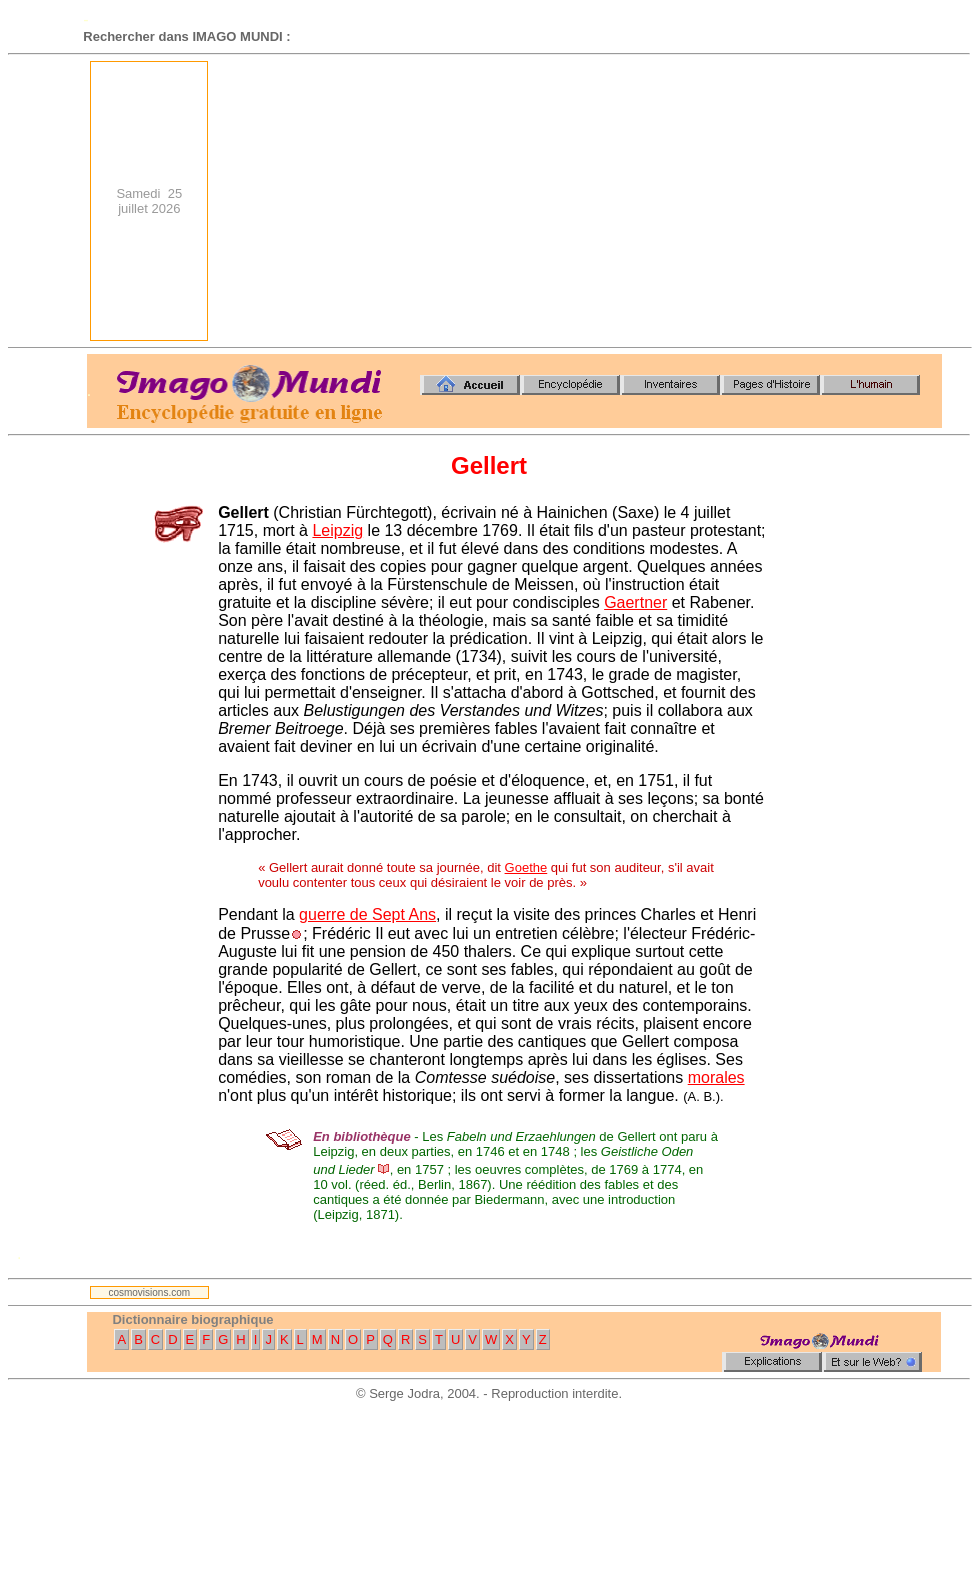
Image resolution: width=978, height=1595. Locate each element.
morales (716, 1077)
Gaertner (635, 602)
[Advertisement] (674, 201)
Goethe (526, 867)
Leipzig (337, 530)
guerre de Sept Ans (367, 914)
